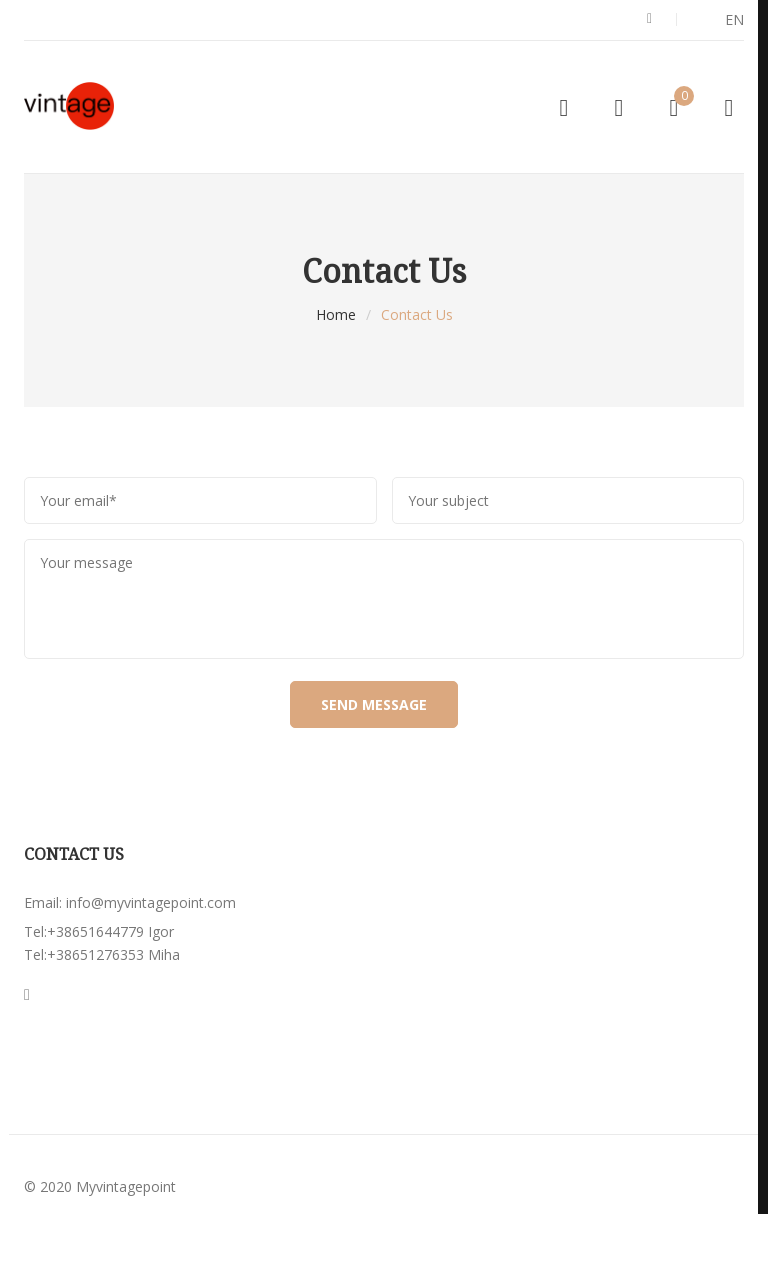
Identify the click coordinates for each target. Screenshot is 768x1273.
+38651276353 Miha (113, 954)
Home (336, 314)
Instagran (27, 995)
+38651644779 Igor (110, 931)
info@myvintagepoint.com (151, 902)
